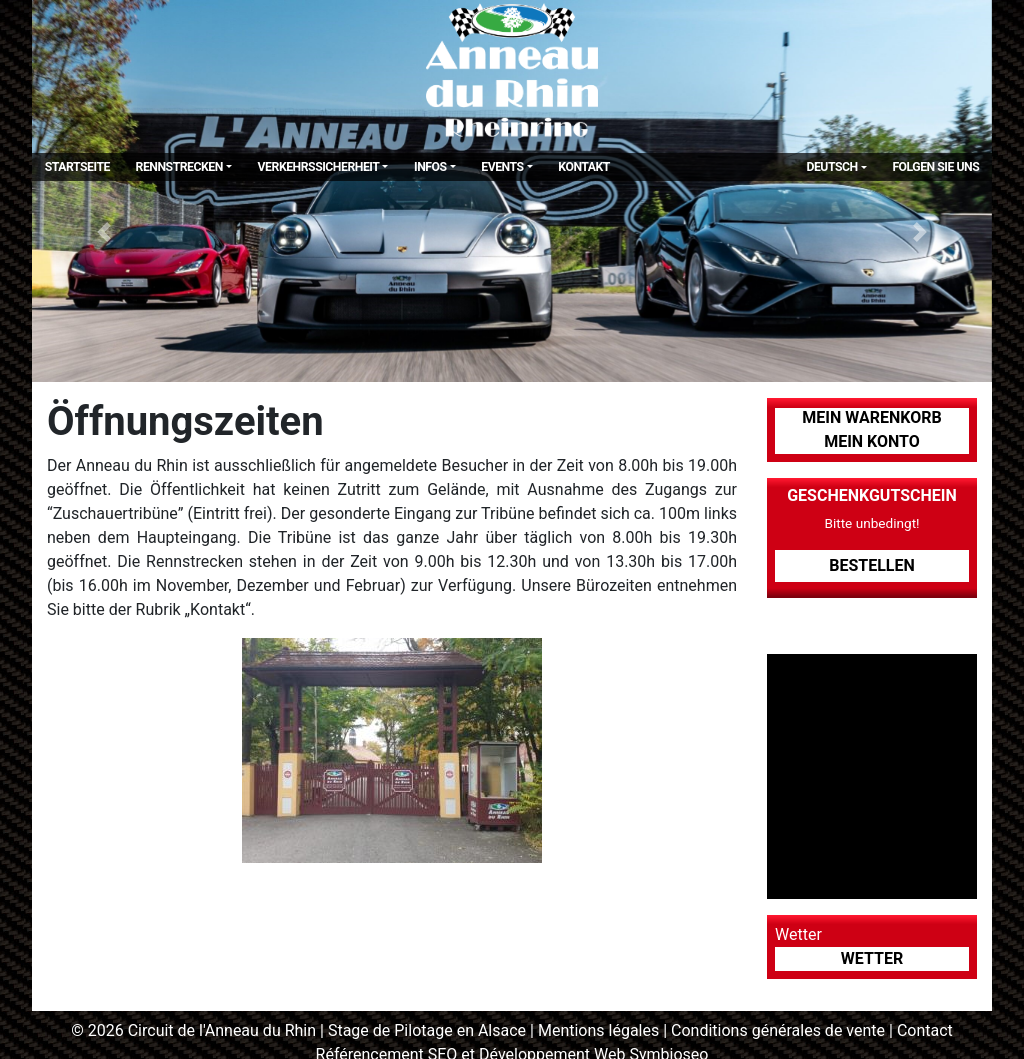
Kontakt (584, 167)
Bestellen (872, 565)
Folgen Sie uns (935, 167)
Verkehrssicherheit (319, 167)
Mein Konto (872, 441)
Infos (430, 167)
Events (502, 167)
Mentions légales (598, 1030)
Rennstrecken (179, 167)
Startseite (77, 167)
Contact (925, 1030)
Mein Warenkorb (871, 417)
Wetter (872, 958)
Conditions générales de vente (778, 1030)
